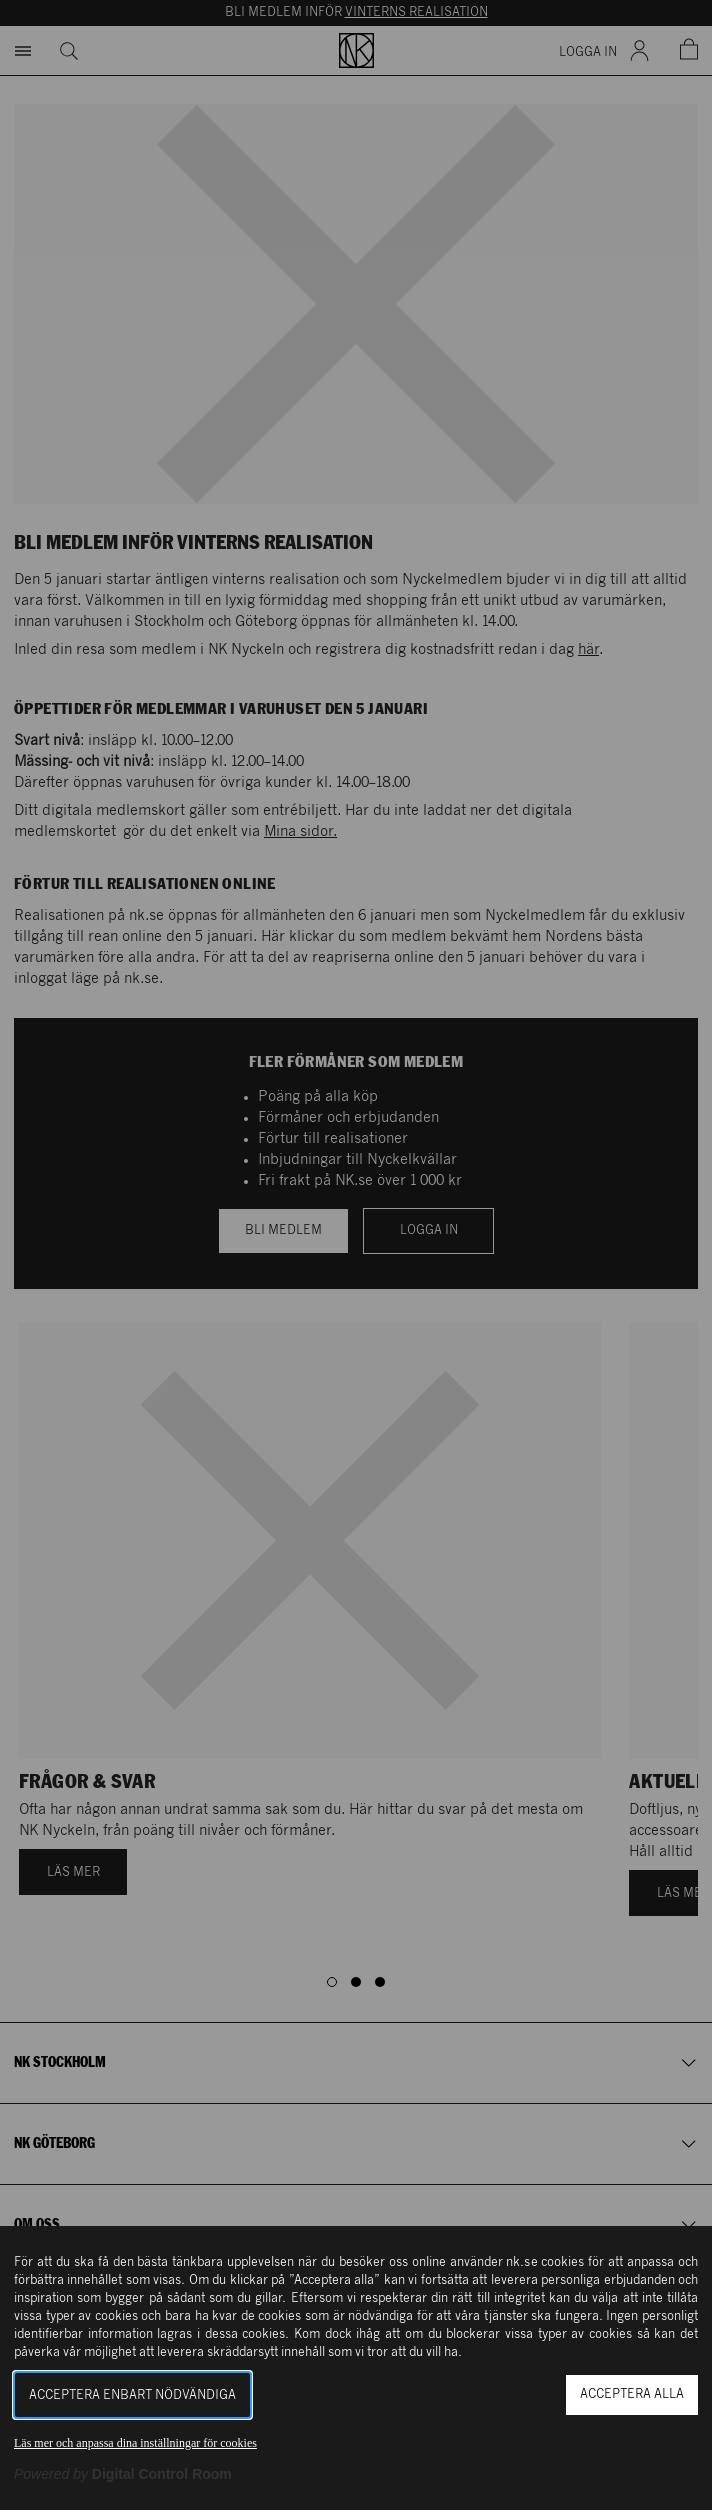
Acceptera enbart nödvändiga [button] (132, 2395)
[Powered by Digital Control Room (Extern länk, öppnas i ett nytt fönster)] (123, 2474)
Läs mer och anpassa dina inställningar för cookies (135, 2443)
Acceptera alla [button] (632, 2394)
